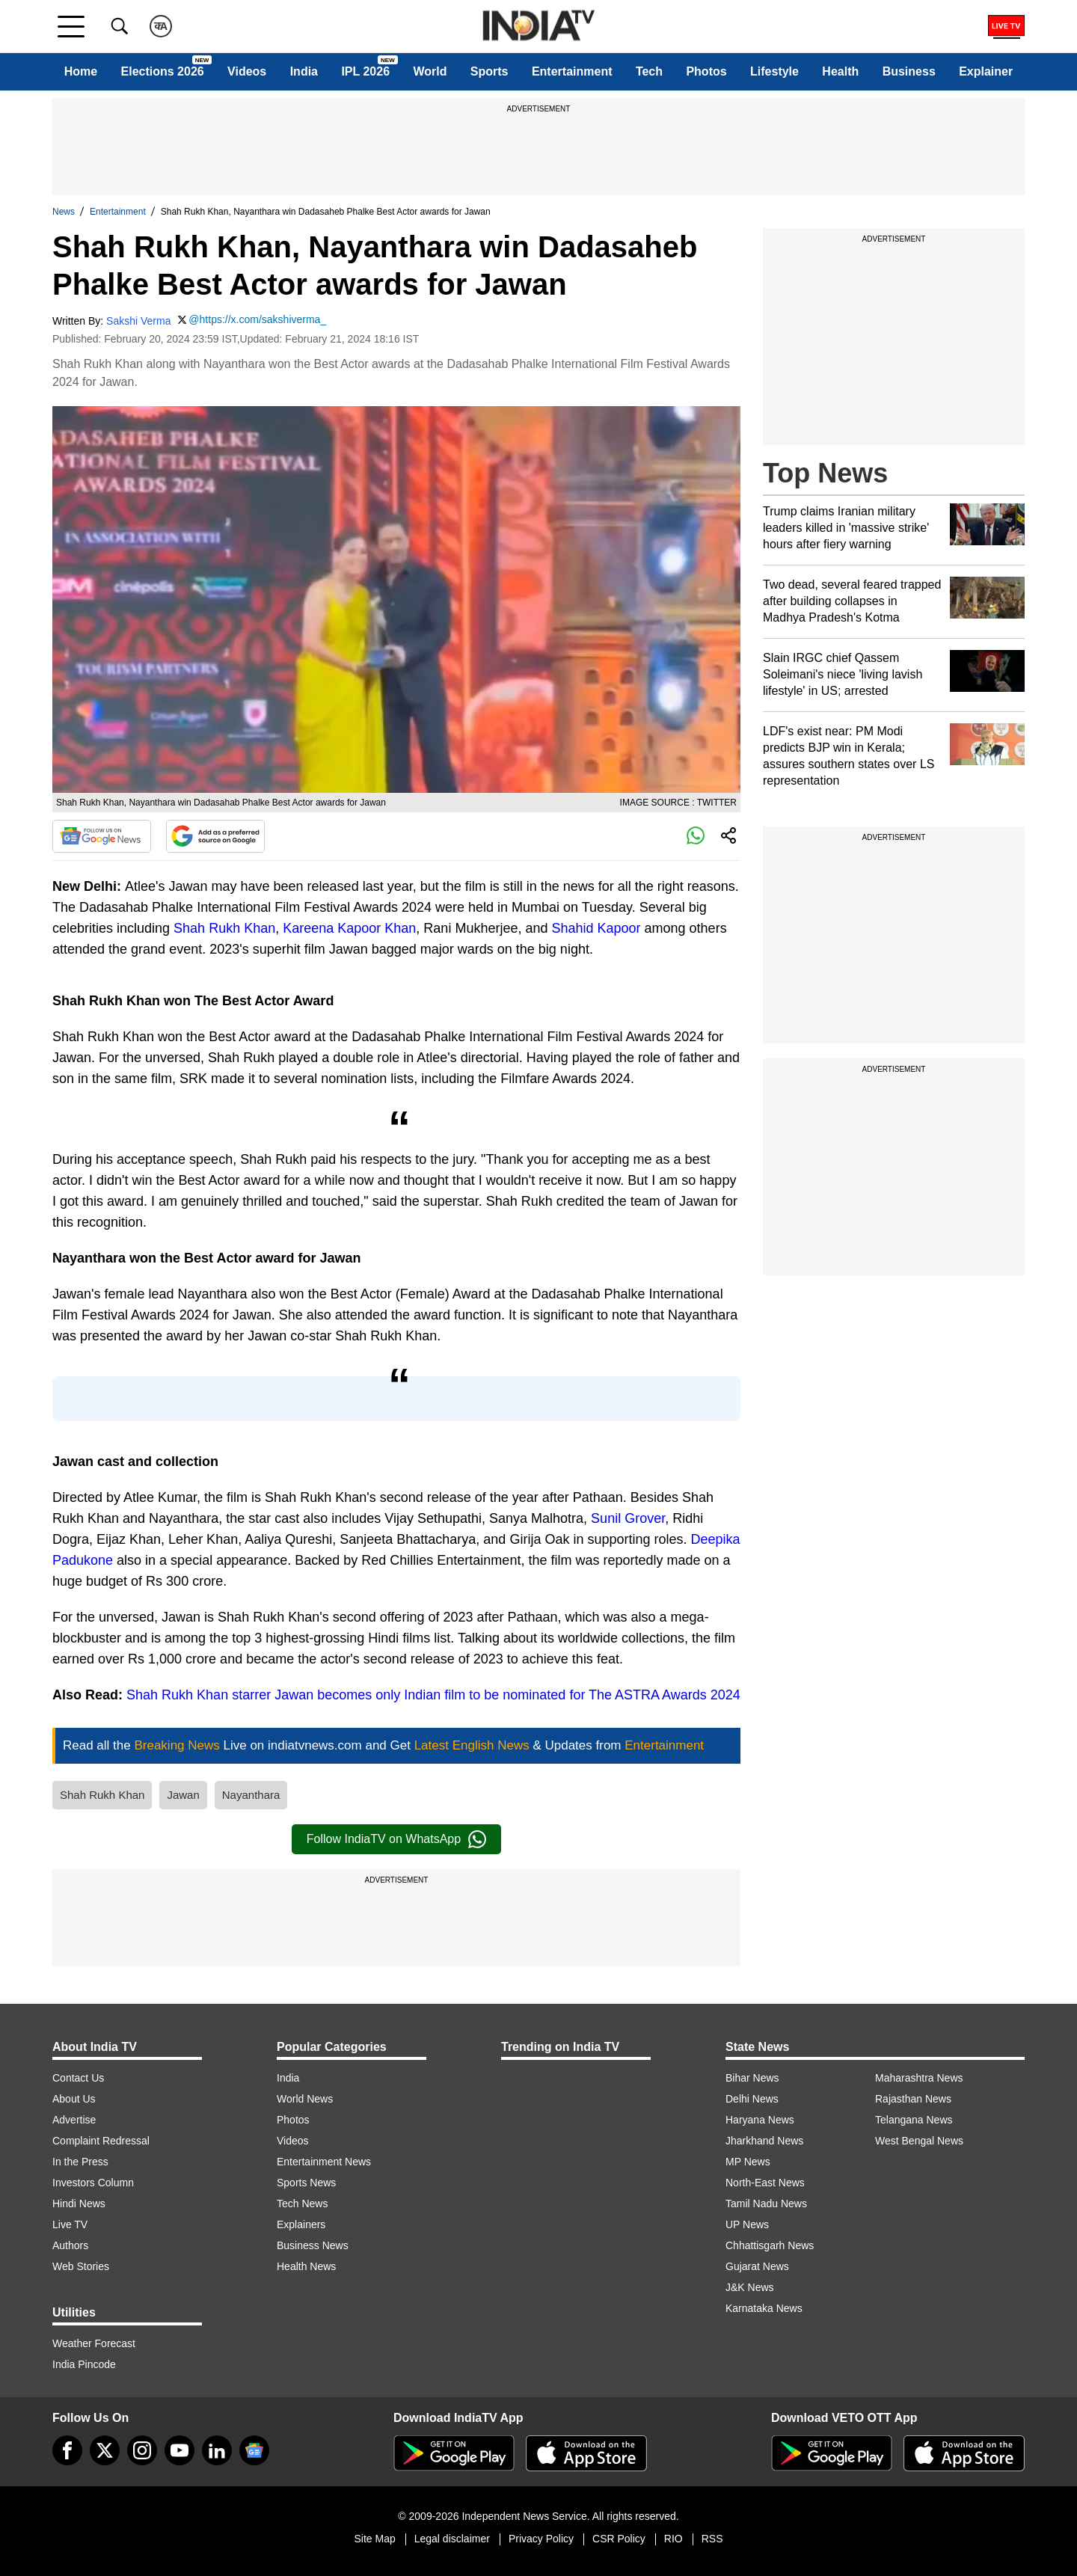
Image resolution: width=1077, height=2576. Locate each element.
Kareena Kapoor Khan (349, 928)
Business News (313, 2245)
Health (840, 71)
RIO (673, 2539)
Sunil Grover (628, 1518)
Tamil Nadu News (766, 2203)
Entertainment (572, 71)
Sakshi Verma (138, 321)
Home (80, 71)
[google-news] (254, 2450)
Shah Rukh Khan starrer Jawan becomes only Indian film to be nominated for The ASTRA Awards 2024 (431, 1694)
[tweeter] (105, 2450)
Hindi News (78, 2203)
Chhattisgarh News (769, 2245)
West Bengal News (919, 2141)
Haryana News (759, 2120)
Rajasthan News (913, 2099)
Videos (246, 71)
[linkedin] (217, 2450)
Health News (306, 2266)
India (304, 71)
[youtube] (179, 2450)
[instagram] (142, 2450)
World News (305, 2099)
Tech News (302, 2203)
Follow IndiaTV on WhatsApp (396, 1839)
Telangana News (914, 2120)
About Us (74, 2099)
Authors (70, 2245)
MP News (747, 2162)
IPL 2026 (365, 71)
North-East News (765, 2183)
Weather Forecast (93, 2343)
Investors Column (93, 2183)
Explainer (986, 71)
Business (909, 71)
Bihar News (752, 2078)
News (63, 211)
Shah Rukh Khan (224, 928)
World (430, 71)
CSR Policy (618, 2539)
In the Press (80, 2162)
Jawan (183, 1794)
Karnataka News (764, 2308)
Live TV (70, 2224)
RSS (712, 2539)
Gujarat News (757, 2266)
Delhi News (752, 2099)
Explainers (301, 2224)
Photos (706, 71)
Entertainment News (324, 2162)
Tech (649, 71)
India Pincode (84, 2364)
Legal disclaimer (452, 2539)
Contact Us (78, 2078)
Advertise (74, 2120)
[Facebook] (67, 2450)
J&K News (749, 2287)
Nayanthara (251, 1794)
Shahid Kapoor (595, 928)
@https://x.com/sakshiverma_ (257, 319)
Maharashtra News (919, 2078)
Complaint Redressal (101, 2141)
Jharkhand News (764, 2141)
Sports (489, 71)
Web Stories (80, 2266)
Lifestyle (774, 71)
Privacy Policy (541, 2539)
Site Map (374, 2539)
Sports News (306, 2183)
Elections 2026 (162, 71)
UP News (747, 2224)
